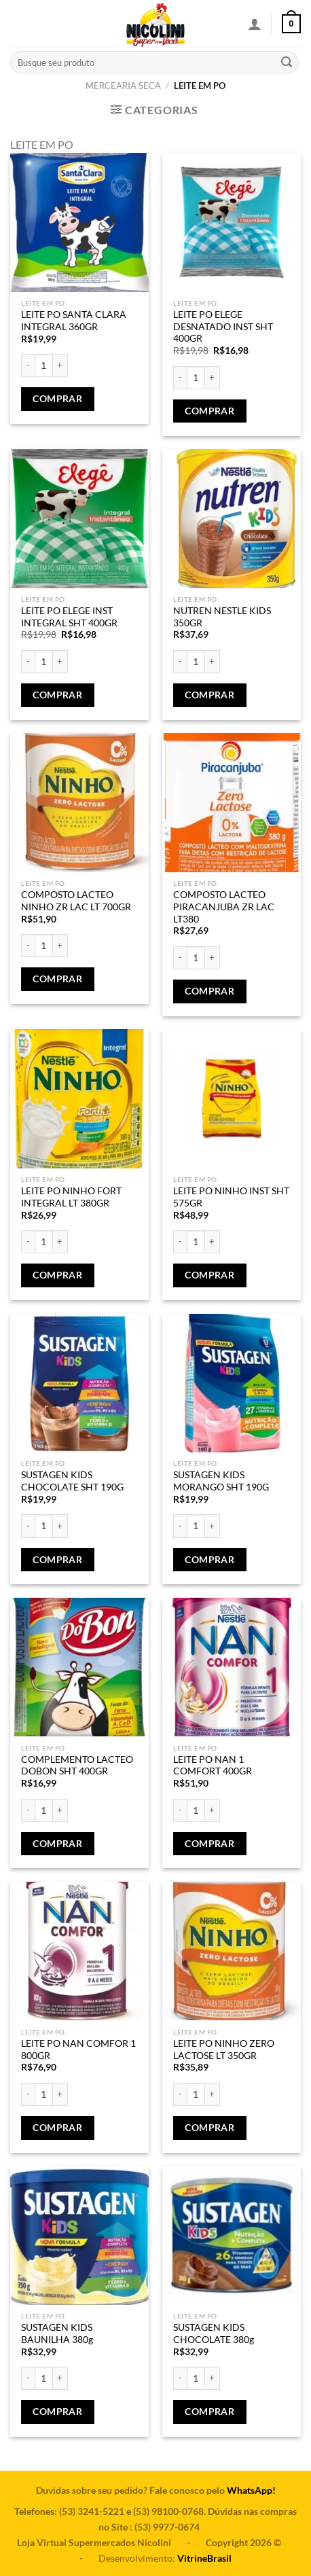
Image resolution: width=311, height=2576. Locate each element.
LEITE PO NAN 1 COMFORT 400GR (212, 1765)
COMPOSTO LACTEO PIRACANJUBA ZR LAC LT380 (223, 906)
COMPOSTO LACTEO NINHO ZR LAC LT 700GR (76, 900)
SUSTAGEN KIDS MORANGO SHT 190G (221, 1480)
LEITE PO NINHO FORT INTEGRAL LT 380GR (71, 1197)
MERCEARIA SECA (123, 85)
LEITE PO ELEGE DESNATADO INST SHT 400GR (223, 326)
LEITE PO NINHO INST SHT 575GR (231, 1197)
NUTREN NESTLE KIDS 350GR (222, 616)
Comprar (57, 398)
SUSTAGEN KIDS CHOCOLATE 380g (213, 2333)
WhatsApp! (251, 2490)
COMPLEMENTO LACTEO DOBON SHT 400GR (77, 1765)
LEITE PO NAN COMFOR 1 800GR (78, 2049)
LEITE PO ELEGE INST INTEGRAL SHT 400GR (69, 616)
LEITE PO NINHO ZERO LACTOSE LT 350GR (223, 2049)
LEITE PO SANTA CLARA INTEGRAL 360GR (73, 320)
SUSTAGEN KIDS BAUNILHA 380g (57, 2333)
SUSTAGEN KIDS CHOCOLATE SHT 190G (72, 1480)
